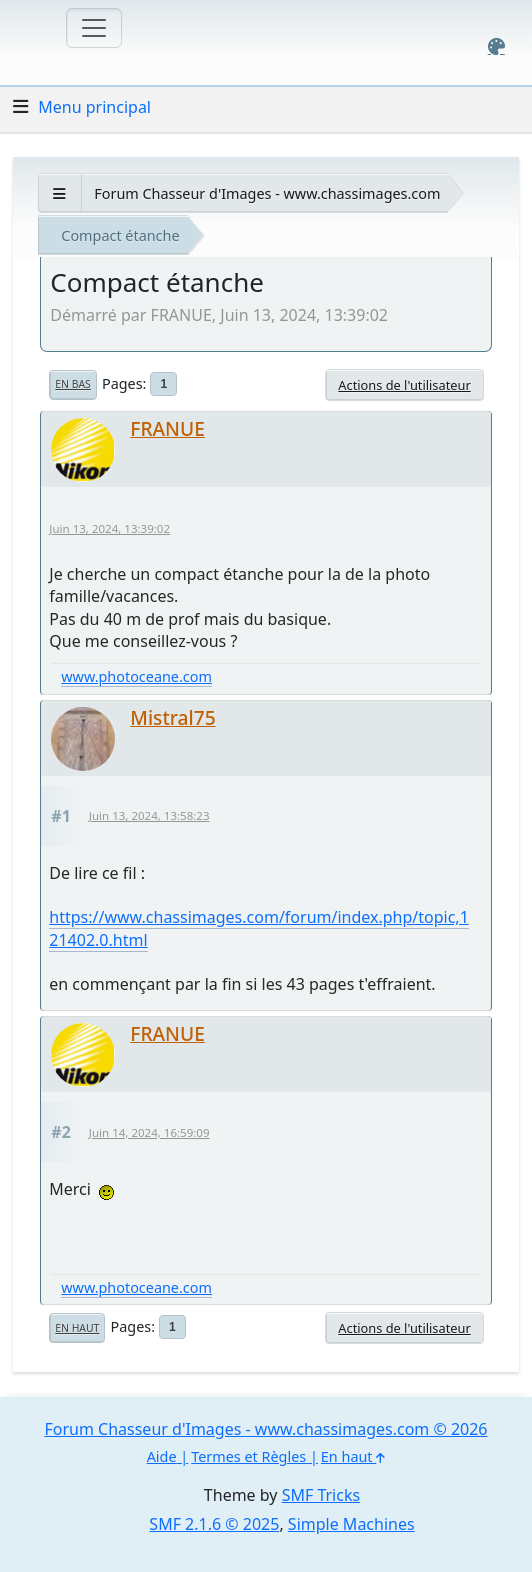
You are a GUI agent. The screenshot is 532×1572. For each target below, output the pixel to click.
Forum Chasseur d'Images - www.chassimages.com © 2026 (265, 1429)
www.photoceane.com (136, 676)
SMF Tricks (321, 1495)
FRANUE (167, 428)
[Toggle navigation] (94, 28)
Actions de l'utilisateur (404, 385)
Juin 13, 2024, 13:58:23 (149, 815)
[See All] (59, 193)
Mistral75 (172, 717)
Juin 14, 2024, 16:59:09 (149, 1132)
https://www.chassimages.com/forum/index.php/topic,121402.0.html (259, 928)
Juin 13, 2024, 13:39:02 (109, 528)
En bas (72, 384)
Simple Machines (351, 1524)
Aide (162, 1456)
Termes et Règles (248, 1456)
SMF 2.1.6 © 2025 (214, 1524)
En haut (77, 1328)
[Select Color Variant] (496, 46)
